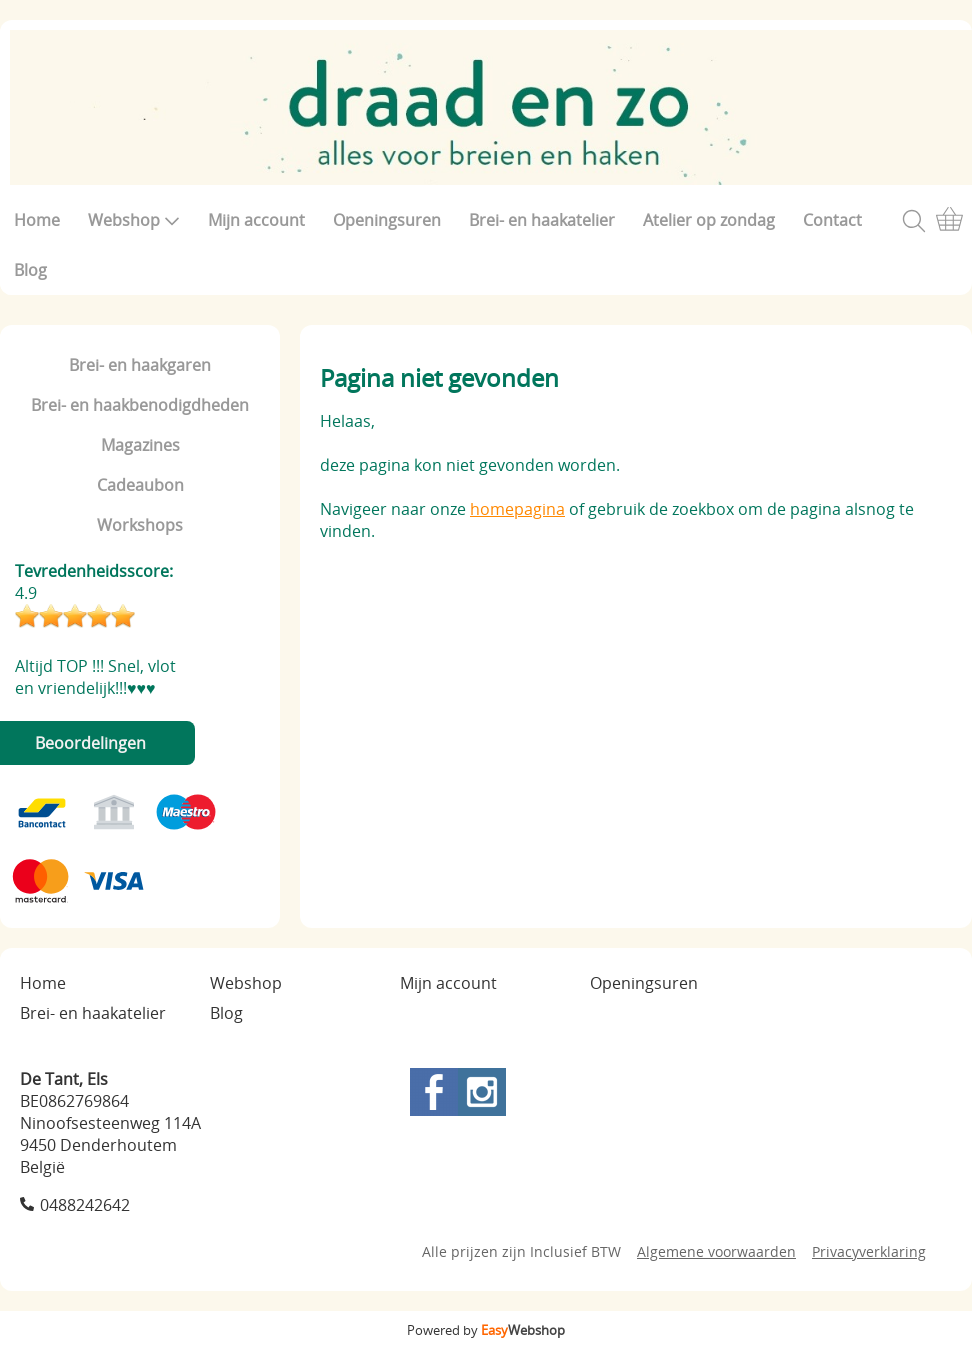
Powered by (486, 1330)
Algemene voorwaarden (716, 1251)
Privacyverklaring (869, 1251)
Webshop (134, 220)
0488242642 (85, 1205)
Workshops (140, 525)
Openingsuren (387, 220)
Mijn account (256, 220)
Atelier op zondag (709, 220)
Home (37, 220)
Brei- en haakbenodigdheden (140, 405)
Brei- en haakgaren (140, 365)
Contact (832, 220)
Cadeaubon (140, 485)
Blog (30, 270)
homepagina (517, 509)
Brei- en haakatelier (542, 220)
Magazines (140, 445)
